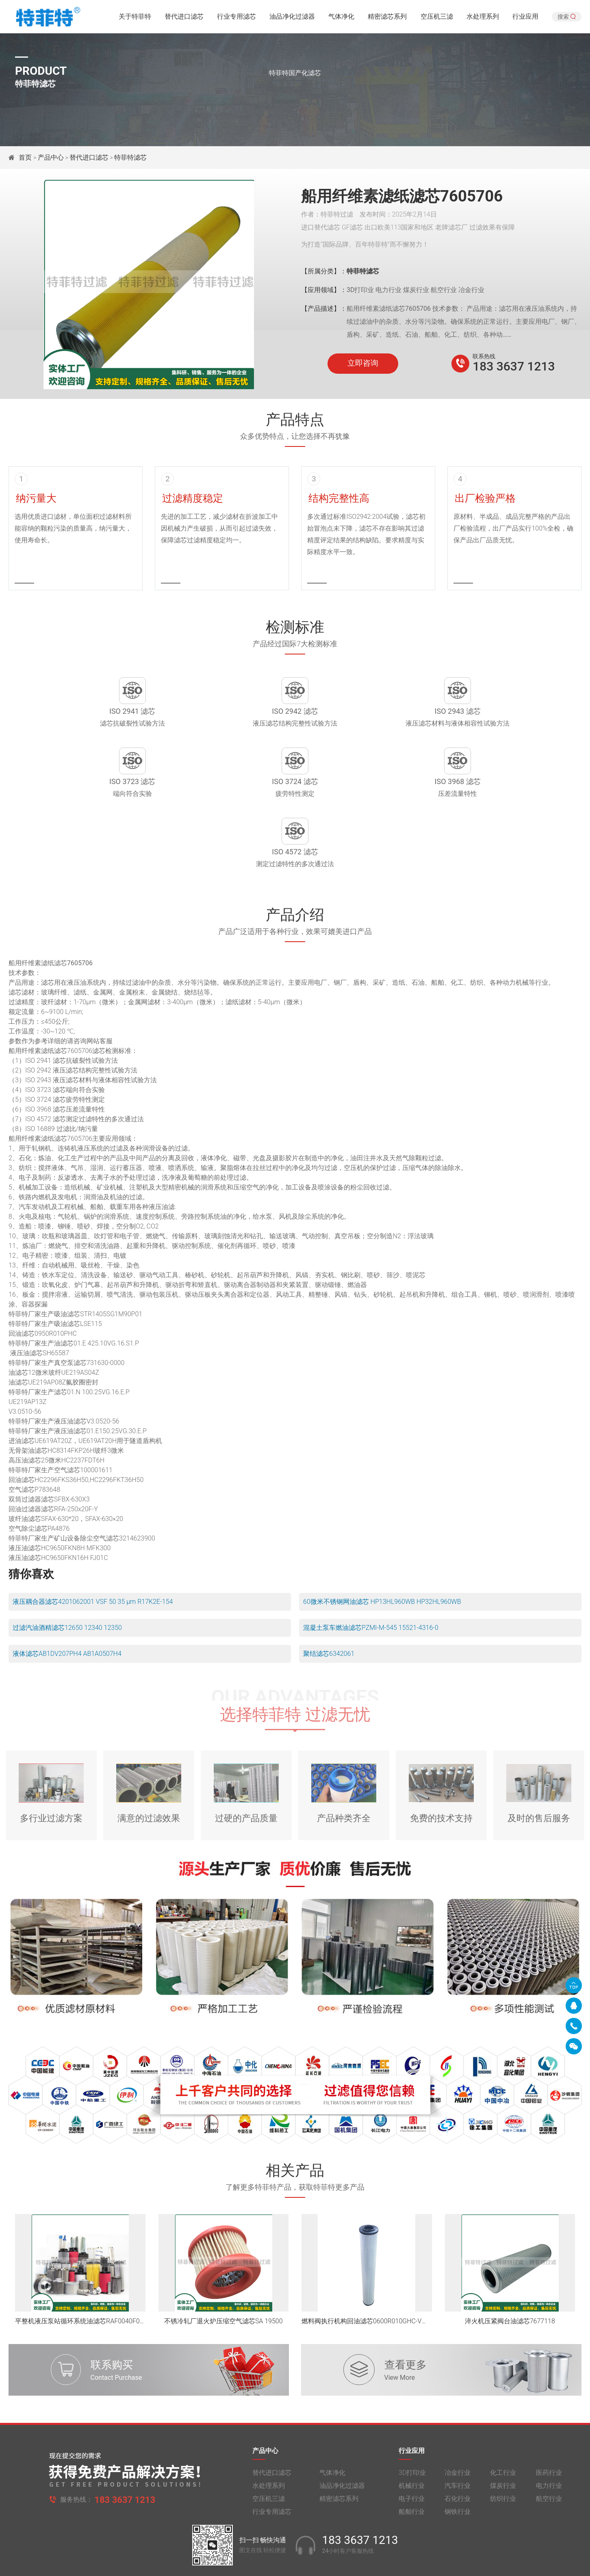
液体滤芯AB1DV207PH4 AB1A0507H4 (67, 1597)
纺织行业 (503, 2448)
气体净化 (341, 18)
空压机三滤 (437, 18)
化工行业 (503, 2422)
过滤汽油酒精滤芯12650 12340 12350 (67, 1571)
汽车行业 (458, 2435)
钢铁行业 (458, 2461)
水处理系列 (482, 18)
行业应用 (525, 18)
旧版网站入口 (295, 2563)
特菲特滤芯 (130, 157)
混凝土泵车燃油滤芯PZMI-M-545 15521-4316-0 (370, 1571)
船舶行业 (412, 2461)
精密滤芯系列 (387, 18)
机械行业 (412, 2435)
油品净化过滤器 (292, 18)
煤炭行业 (503, 2435)
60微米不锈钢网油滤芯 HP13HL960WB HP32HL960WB (382, 1545)
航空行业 (549, 2448)
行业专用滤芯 (236, 18)
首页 (26, 157)
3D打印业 (412, 2422)
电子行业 (412, 2448)
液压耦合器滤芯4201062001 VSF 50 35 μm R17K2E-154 (93, 1545)
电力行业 (549, 2435)
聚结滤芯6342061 (328, 1597)
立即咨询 (362, 363)
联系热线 (484, 356)
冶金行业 (458, 2422)
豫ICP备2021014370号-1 (231, 2546)
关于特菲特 (135, 18)
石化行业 (458, 2448)
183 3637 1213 (514, 366)
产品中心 (51, 157)
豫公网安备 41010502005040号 (309, 2546)
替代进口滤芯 (184, 18)
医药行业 (549, 2422)
